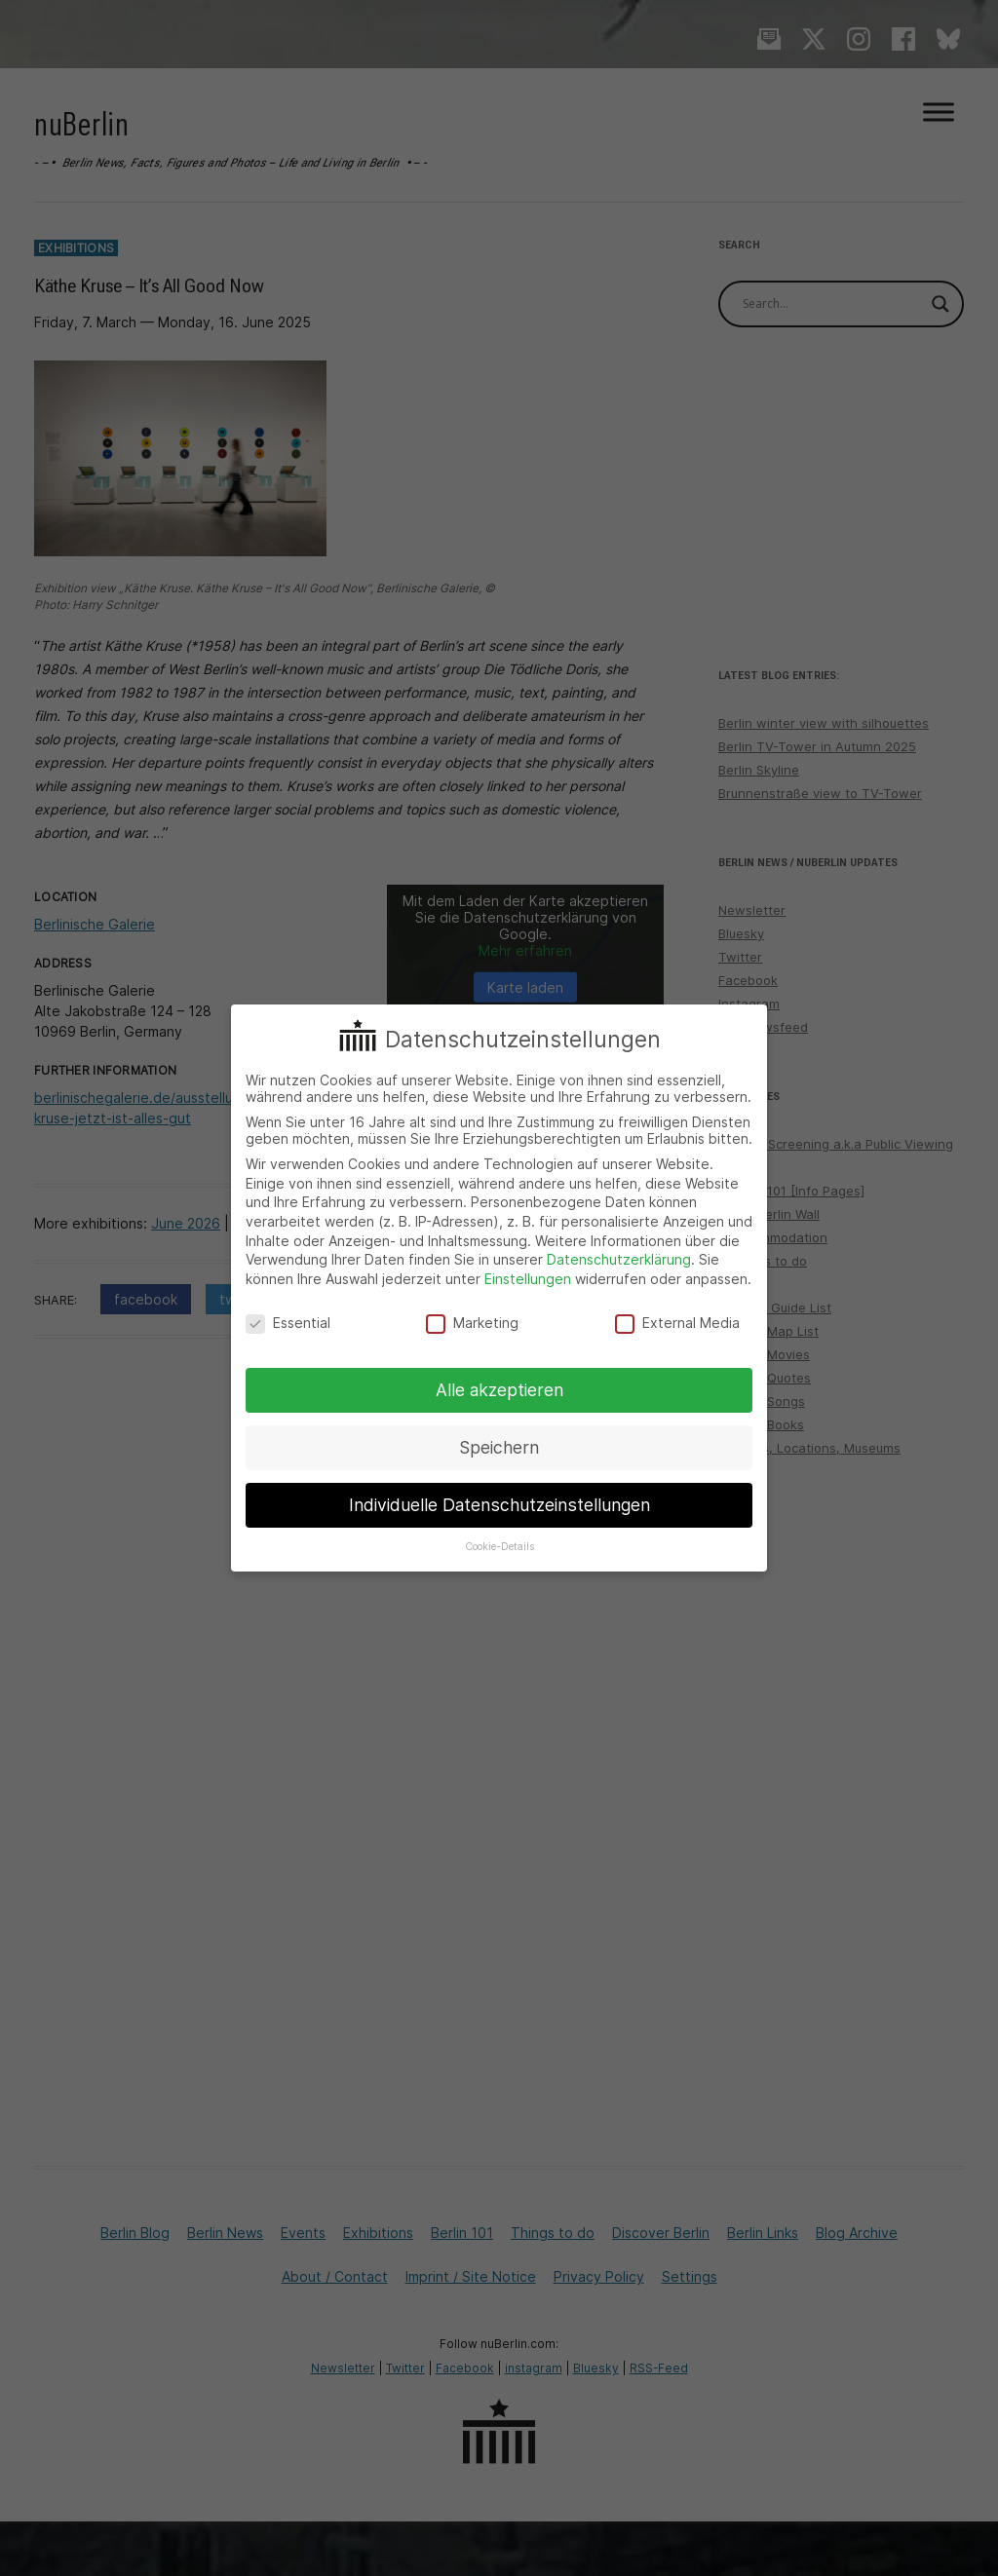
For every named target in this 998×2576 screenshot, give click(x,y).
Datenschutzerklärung (619, 1259)
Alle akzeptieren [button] (499, 1390)
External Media (677, 1322)
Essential (288, 1322)
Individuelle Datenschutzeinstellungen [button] (499, 1505)
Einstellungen (527, 1278)
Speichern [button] (499, 1447)
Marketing (472, 1322)
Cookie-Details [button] (499, 1546)
